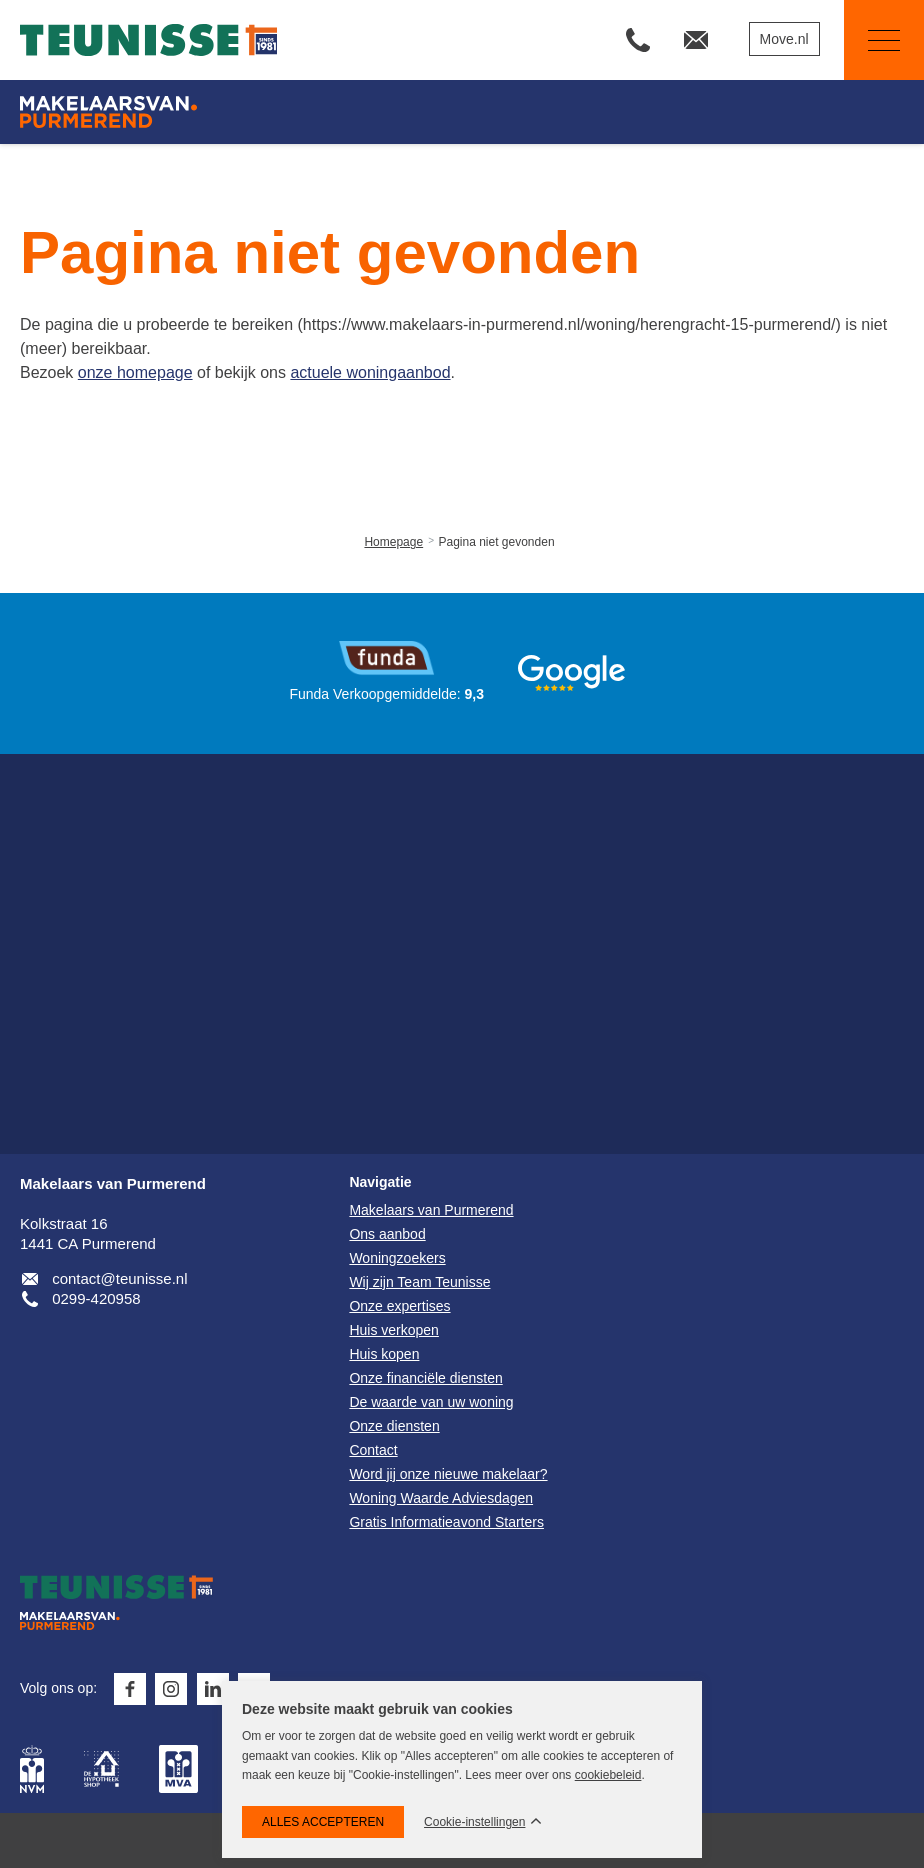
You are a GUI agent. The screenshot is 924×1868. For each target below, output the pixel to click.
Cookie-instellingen (474, 1822)
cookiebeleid (608, 1775)
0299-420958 (96, 1298)
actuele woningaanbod (370, 372)
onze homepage (135, 372)
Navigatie (872, 40)
